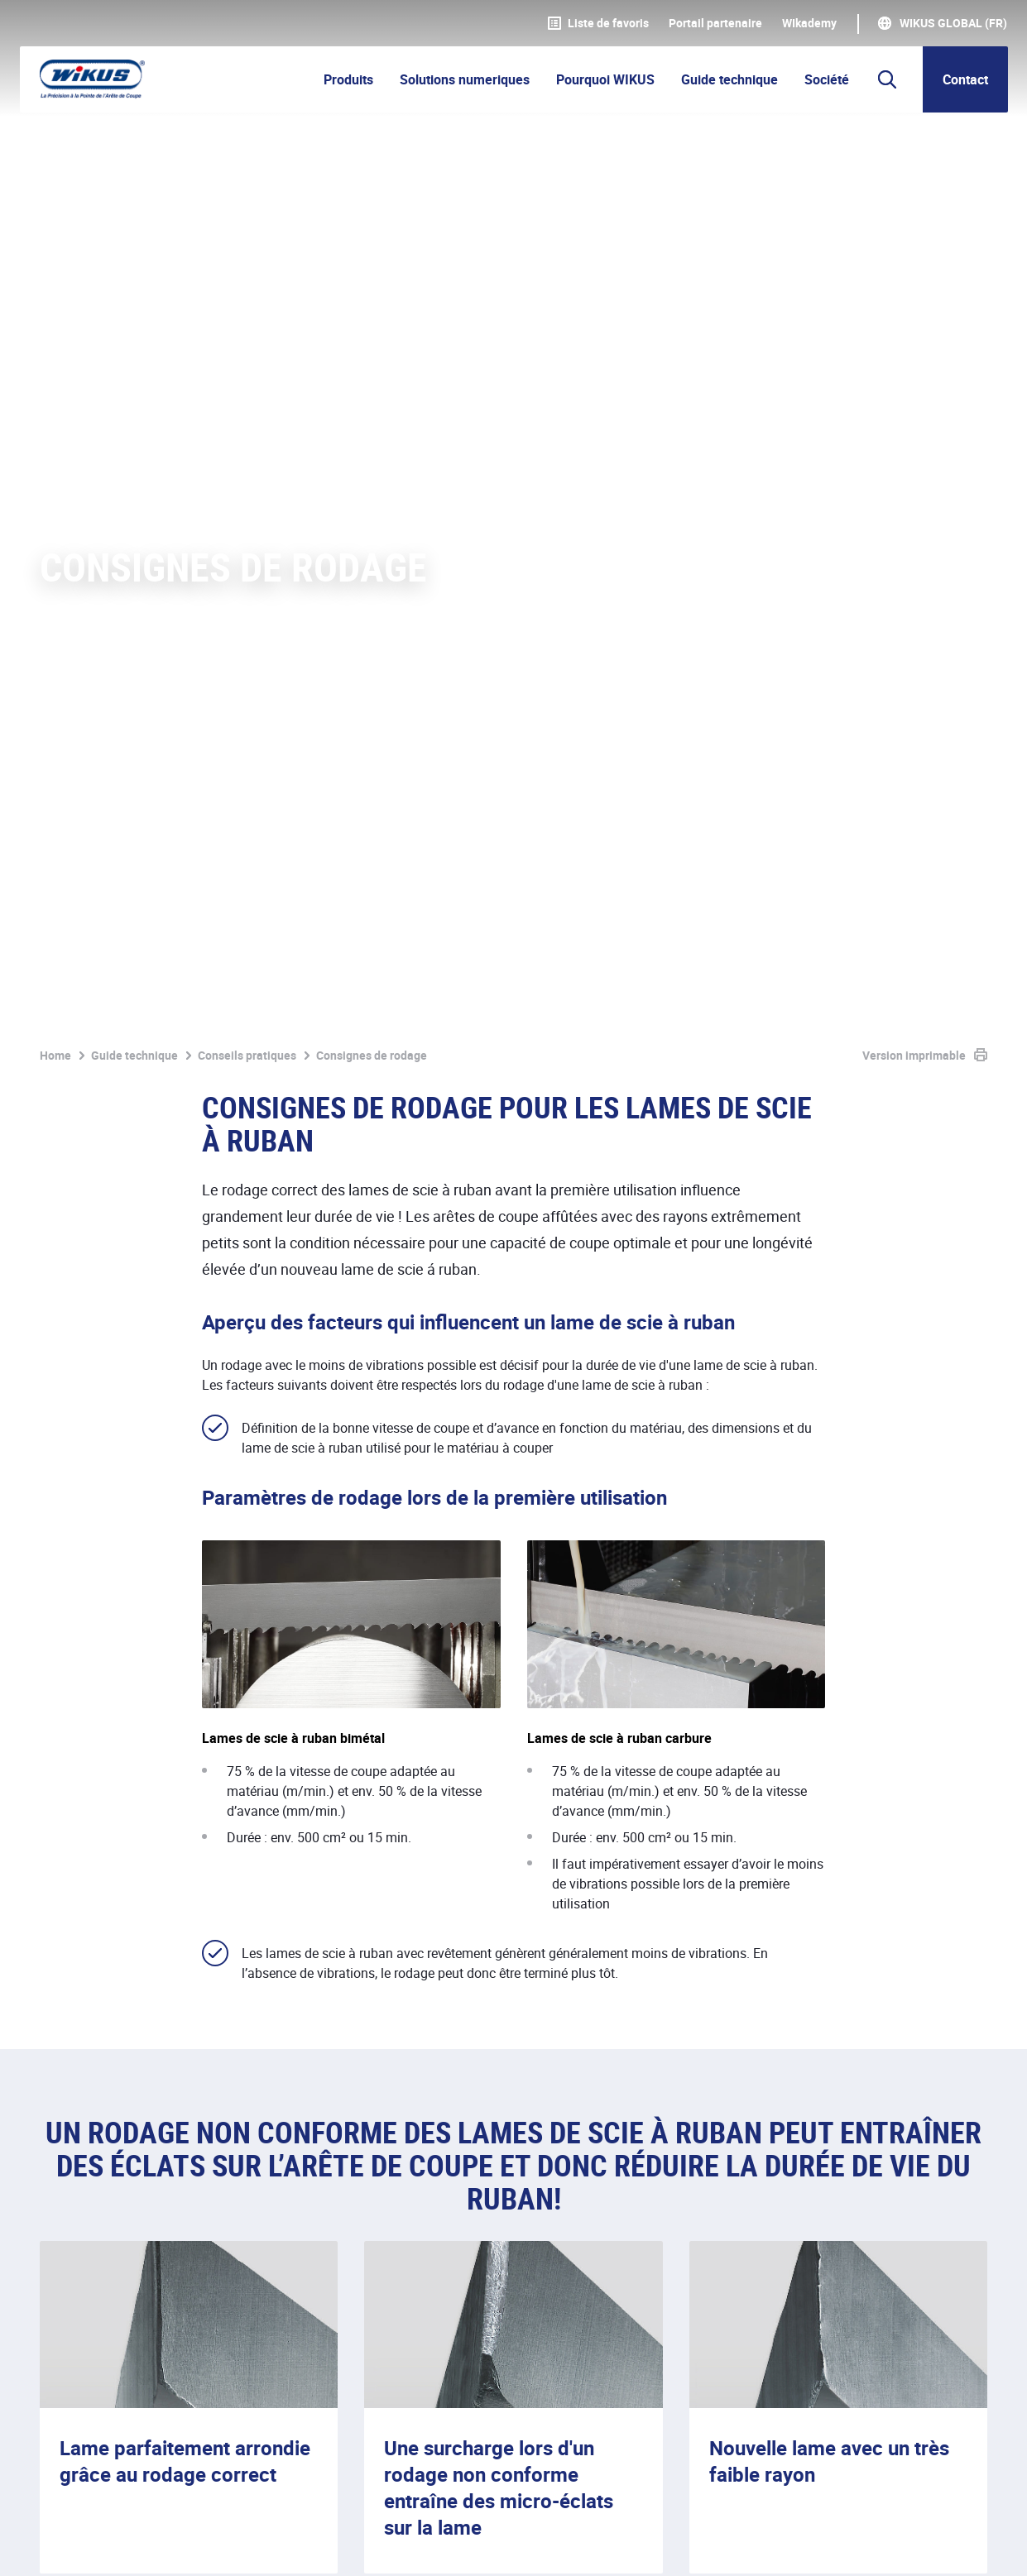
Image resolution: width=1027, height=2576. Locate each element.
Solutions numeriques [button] (465, 79)
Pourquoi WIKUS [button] (605, 79)
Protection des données (234, 2545)
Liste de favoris (598, 23)
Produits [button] (348, 79)
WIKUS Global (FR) (953, 23)
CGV (341, 2545)
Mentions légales (89, 2545)
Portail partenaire (715, 23)
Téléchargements (503, 2545)
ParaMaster (773, 1835)
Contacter (943, 2157)
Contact (965, 79)
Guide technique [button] (729, 79)
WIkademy (809, 23)
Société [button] (826, 79)
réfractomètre (636, 1941)
